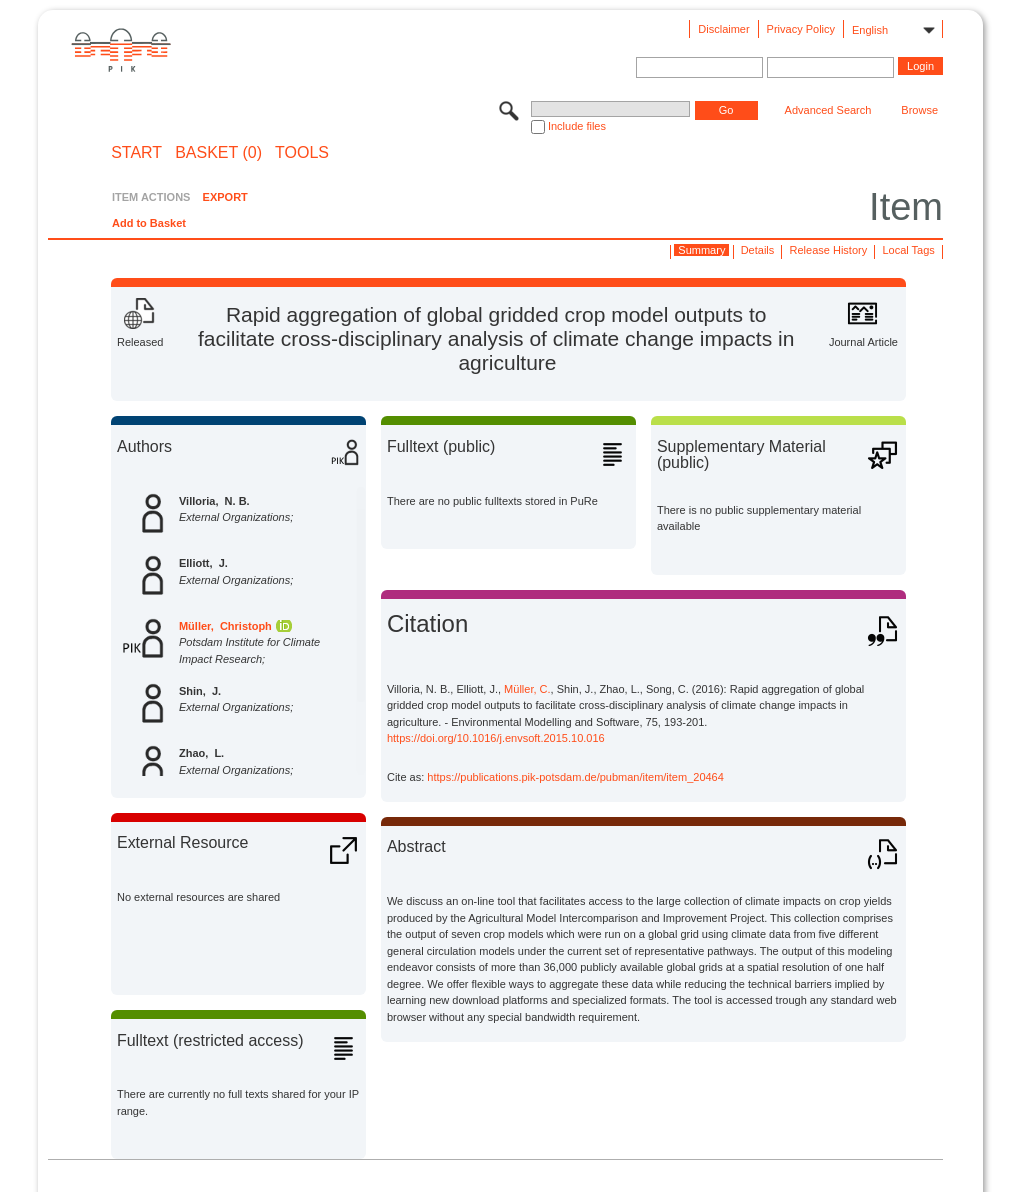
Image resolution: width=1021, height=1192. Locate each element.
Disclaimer (723, 29)
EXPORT (225, 197)
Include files (577, 126)
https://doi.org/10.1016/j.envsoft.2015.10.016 (496, 738)
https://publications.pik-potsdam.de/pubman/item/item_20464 (575, 777)
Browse (919, 110)
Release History (829, 250)
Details (758, 250)
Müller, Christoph (225, 626)
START (136, 153)
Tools (302, 153)
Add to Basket (149, 223)
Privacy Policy (801, 29)
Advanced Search (828, 110)
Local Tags (908, 250)
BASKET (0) (218, 153)
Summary (701, 250)
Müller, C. (527, 689)
